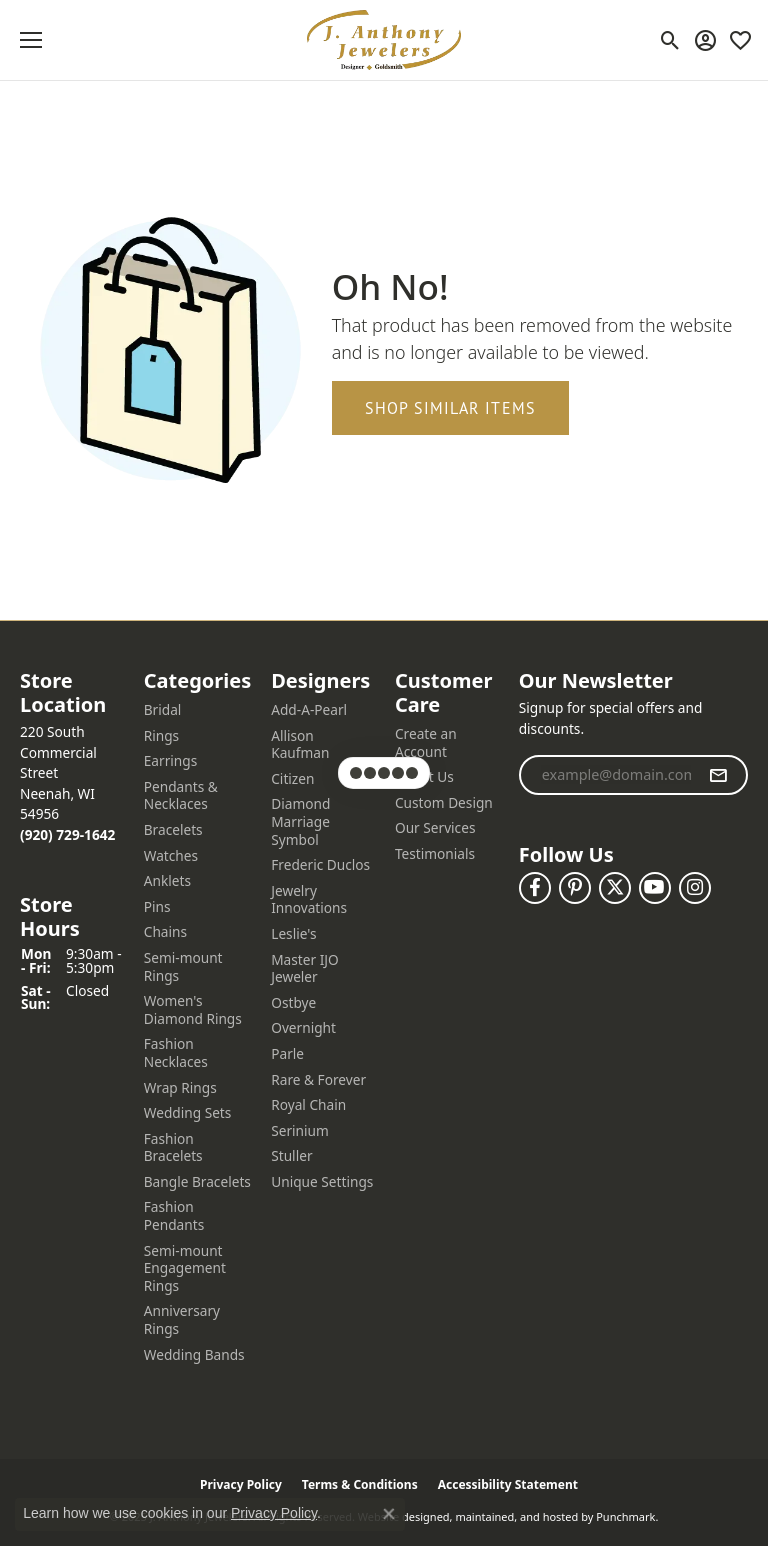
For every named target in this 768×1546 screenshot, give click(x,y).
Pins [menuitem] (157, 907)
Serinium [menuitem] (300, 1131)
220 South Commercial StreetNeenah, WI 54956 (67, 783)
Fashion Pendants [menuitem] (174, 1215)
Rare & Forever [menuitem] (318, 1080)
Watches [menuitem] (171, 856)
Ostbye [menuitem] (293, 1003)
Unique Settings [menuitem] (322, 1182)
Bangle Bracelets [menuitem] (197, 1182)
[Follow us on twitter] (615, 888)
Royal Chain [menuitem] (308, 1105)
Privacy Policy (274, 1513)
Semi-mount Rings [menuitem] (183, 966)
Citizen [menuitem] (292, 779)
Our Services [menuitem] (435, 828)
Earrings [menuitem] (171, 761)
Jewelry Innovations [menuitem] (309, 899)
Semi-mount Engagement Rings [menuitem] (185, 1268)
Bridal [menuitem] (163, 710)
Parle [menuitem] (287, 1054)
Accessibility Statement (508, 1485)
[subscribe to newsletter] (718, 775)
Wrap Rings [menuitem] (180, 1088)
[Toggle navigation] (31, 40)
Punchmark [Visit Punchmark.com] (625, 1516)
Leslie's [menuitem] (293, 934)
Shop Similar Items (451, 408)
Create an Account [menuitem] (426, 742)
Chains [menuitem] (165, 932)
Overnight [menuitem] (303, 1028)
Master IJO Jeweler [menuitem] (305, 968)
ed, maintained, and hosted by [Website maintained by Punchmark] (515, 1516)
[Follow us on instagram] (695, 888)
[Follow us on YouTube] (655, 888)
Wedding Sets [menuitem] (188, 1113)
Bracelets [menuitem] (173, 830)
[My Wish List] (740, 40)
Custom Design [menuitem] (444, 803)
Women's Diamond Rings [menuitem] (193, 1009)
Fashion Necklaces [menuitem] (176, 1052)
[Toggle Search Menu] (670, 40)
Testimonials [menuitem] (435, 854)
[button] (72, 693)
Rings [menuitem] (161, 736)
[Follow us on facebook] (535, 888)
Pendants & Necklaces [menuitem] (181, 795)
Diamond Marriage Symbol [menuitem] (300, 821)
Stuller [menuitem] (291, 1156)
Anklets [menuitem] (167, 881)
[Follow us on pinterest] (575, 888)
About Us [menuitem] (424, 777)
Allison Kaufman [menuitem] (300, 744)
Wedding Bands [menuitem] (194, 1355)
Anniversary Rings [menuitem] (182, 1319)
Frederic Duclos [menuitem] (320, 865)
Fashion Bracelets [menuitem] (173, 1147)
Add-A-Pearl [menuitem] (309, 710)
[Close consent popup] (389, 1514)
